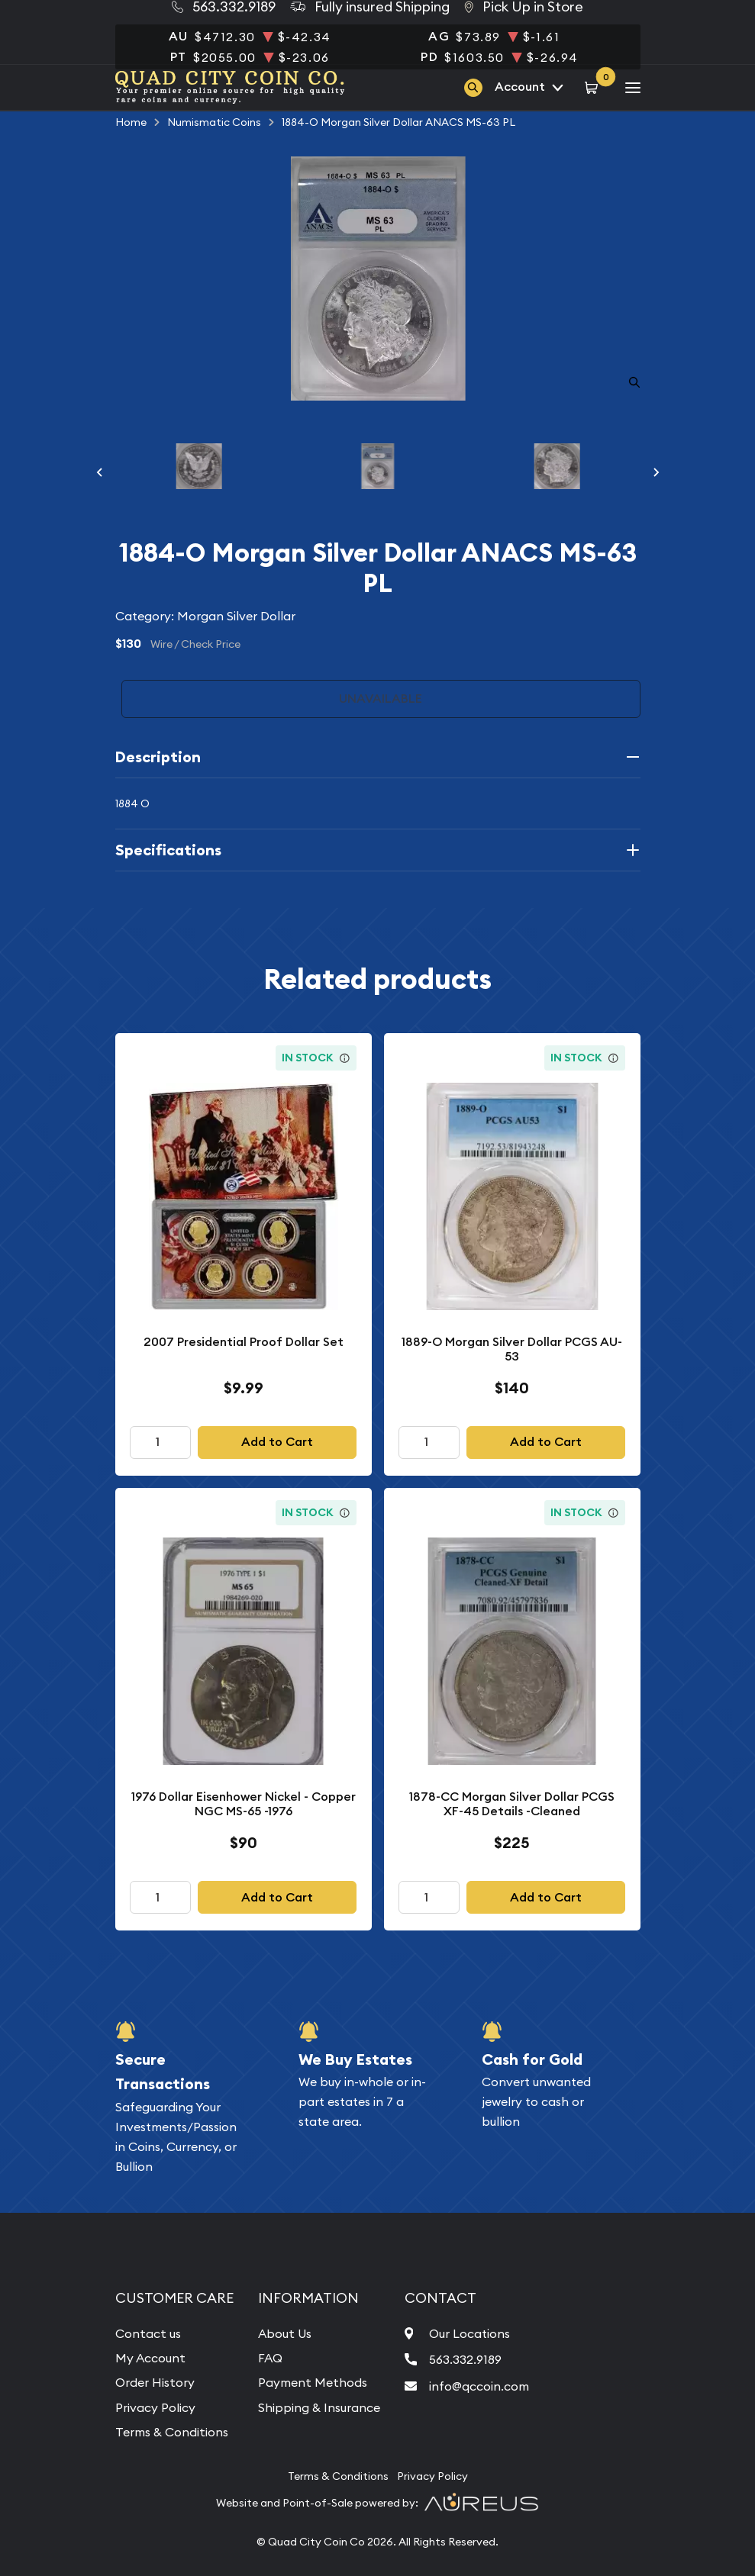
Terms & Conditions (171, 2431)
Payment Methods (312, 2382)
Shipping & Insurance (319, 2407)
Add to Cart (277, 1442)
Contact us (148, 2333)
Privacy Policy (155, 2407)
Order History (155, 2382)
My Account (150, 2357)
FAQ (270, 2357)
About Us (284, 2333)
